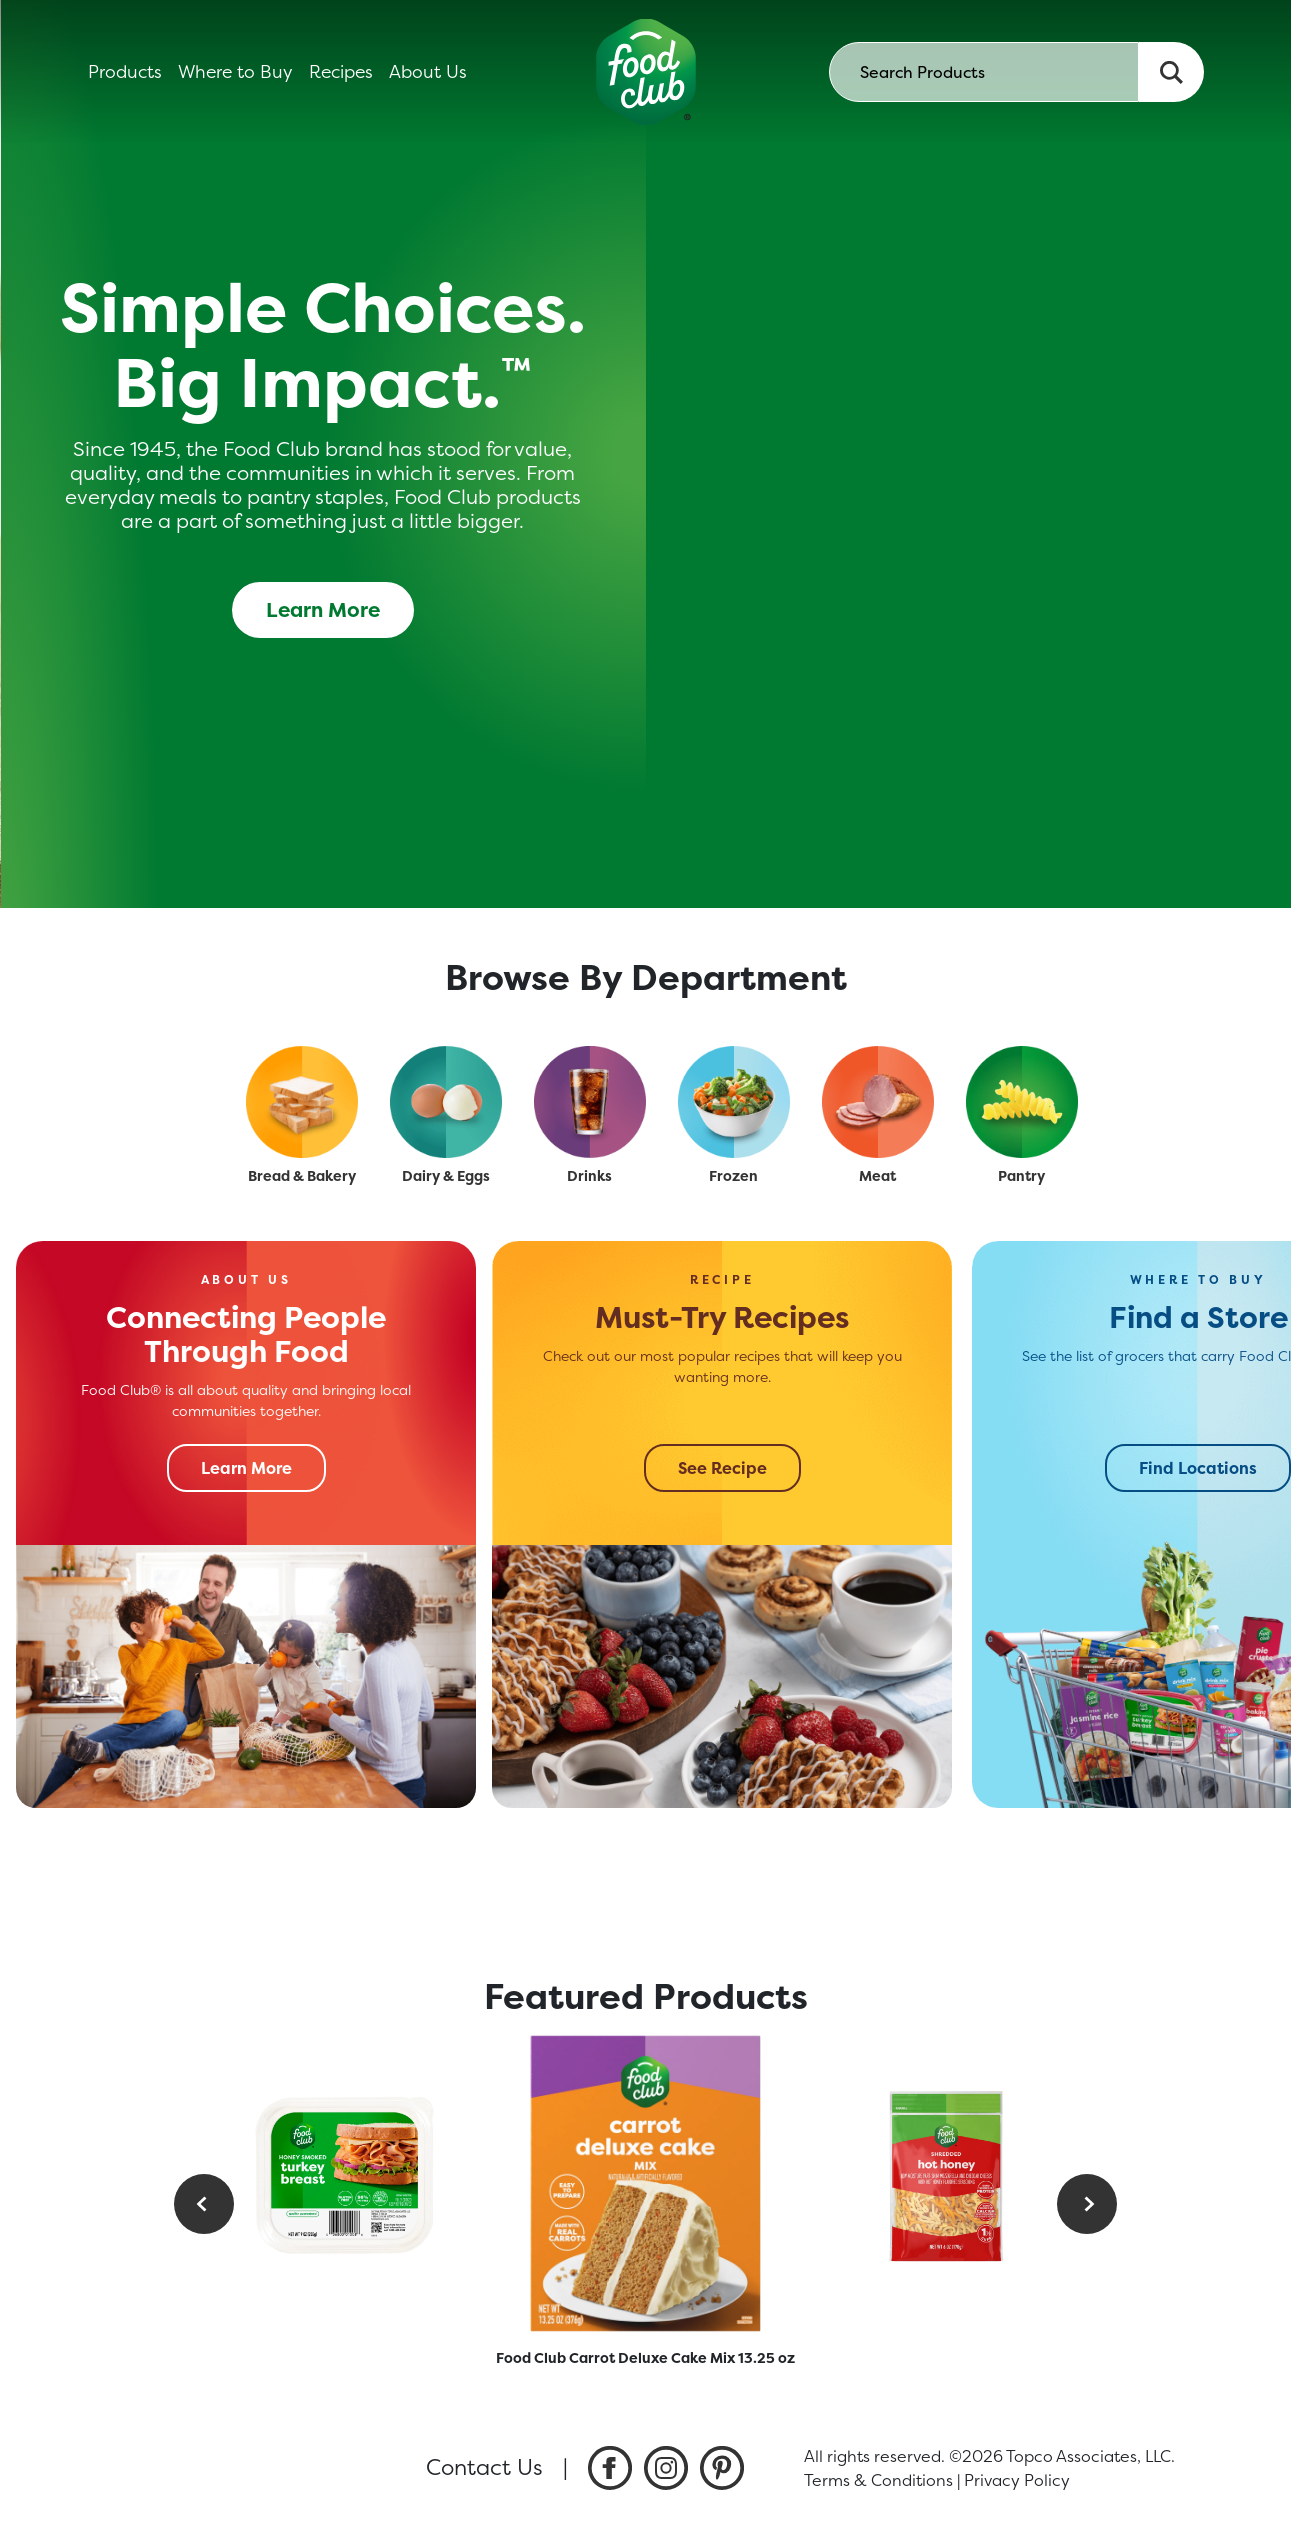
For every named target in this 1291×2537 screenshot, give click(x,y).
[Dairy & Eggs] (446, 1102)
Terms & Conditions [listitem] (878, 2480)
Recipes (341, 72)
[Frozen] (734, 1102)
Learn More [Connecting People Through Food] (246, 1468)
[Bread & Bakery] (302, 1102)
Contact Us (484, 2467)
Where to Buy (235, 72)
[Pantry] (1022, 1102)
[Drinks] (590, 1102)
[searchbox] (984, 72)
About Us (428, 72)
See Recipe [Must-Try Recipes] (722, 1468)
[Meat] (878, 1102)
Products (125, 72)
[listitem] (610, 2468)
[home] (645, 72)
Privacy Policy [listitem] (1017, 2480)
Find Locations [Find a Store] (1198, 1468)
